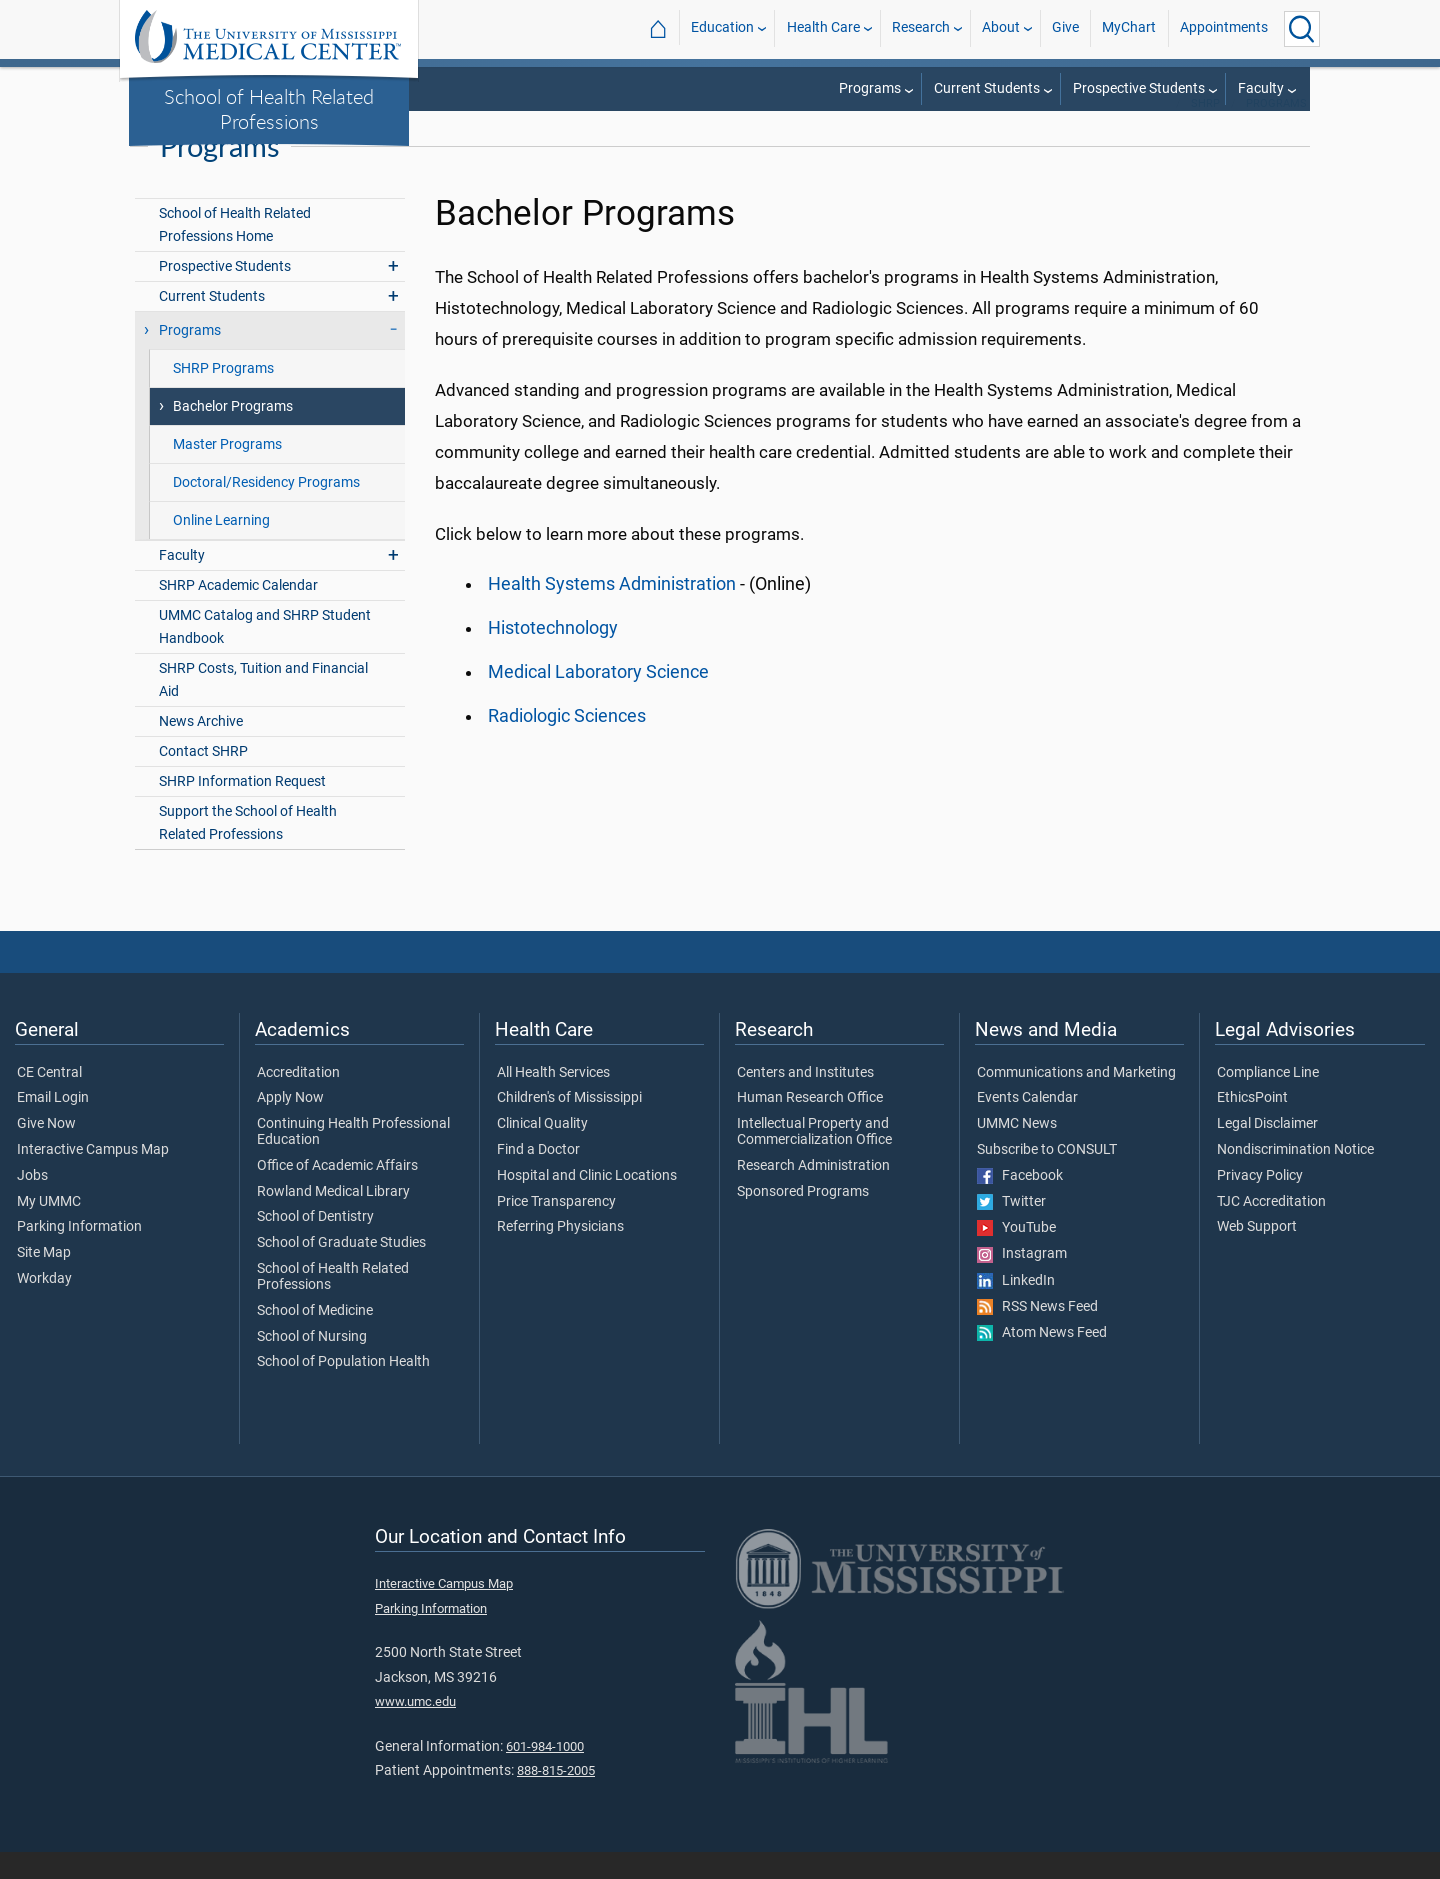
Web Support (1257, 1255)
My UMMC (49, 1229)
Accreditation (298, 1100)
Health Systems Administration (612, 611)
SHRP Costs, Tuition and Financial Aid (263, 707)
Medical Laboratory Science (598, 699)
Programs (870, 88)
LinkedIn (1016, 1308)
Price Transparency (556, 1229)
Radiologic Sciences (567, 743)
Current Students (987, 88)
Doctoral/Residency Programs (266, 509)
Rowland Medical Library (333, 1219)
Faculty (1261, 88)
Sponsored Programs (803, 1219)
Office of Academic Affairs (337, 1193)
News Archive (201, 748)
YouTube (1016, 1255)
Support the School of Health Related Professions (248, 851)
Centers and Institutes (805, 1100)
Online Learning (221, 547)
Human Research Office (810, 1125)
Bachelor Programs (233, 433)
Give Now (46, 1151)
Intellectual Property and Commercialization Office (814, 1159)
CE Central (49, 1100)
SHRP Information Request (242, 808)
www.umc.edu (415, 1728)
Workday (44, 1306)
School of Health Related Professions (269, 108)
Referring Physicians (560, 1255)
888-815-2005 (556, 1797)
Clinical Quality (542, 1151)
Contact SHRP (203, 778)
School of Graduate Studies (341, 1270)
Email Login (53, 1125)
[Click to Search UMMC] (1302, 29)
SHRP (1205, 130)
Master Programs (227, 471)
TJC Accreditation (1271, 1229)
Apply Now (290, 1125)
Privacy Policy (1260, 1203)
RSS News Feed (1037, 1334)
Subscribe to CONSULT (1047, 1177)
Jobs (32, 1203)
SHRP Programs (223, 395)
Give (1065, 28)
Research (921, 28)
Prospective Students (1139, 88)
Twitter (1011, 1229)
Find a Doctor (538, 1177)
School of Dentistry (315, 1245)
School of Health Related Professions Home (235, 252)
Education (722, 28)
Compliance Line (1268, 1100)
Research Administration (813, 1193)
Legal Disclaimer (1267, 1151)
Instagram (1022, 1282)
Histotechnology (553, 655)
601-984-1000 (545, 1773)
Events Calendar (1027, 1125)
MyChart (1129, 28)
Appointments (1224, 28)
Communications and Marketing (1076, 1100)
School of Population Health (343, 1390)
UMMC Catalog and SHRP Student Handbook (265, 654)
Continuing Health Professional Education (353, 1159)
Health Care (823, 28)
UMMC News (1017, 1151)
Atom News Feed (1042, 1360)
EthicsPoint (1252, 1125)
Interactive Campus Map (93, 1177)
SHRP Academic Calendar (238, 612)
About (1001, 28)
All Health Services (553, 1100)
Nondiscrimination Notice (1295, 1177)
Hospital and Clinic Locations (587, 1203)
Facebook (1020, 1203)
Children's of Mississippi (569, 1125)
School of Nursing (312, 1364)
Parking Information (79, 1255)
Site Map (44, 1280)
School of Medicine (315, 1338)
